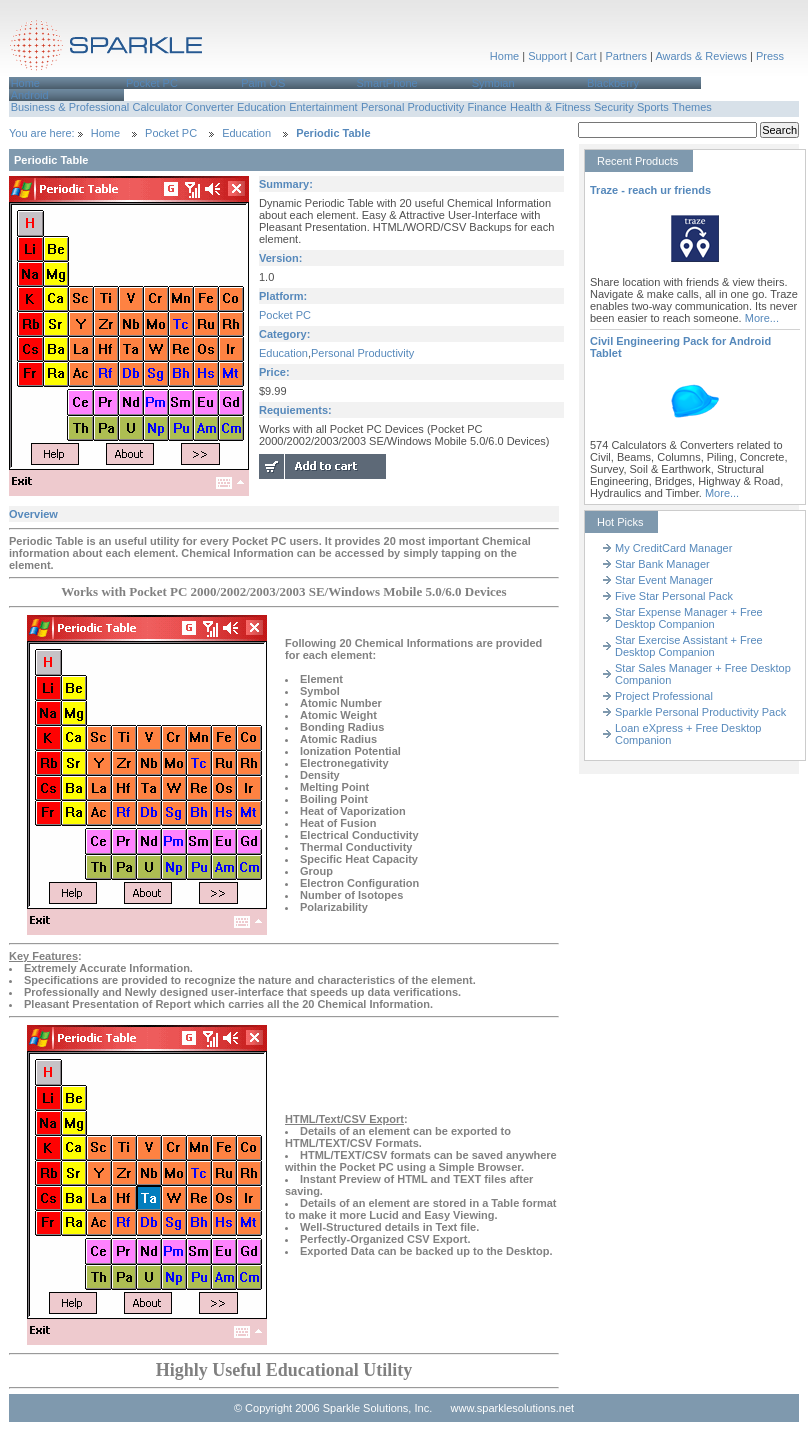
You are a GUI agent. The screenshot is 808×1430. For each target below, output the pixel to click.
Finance (487, 107)
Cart (586, 56)
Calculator (158, 107)
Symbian (493, 83)
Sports (653, 107)
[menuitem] (66, 83)
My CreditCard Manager (673, 548)
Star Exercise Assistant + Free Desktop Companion (689, 646)
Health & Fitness (550, 107)
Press (770, 56)
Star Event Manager (664, 580)
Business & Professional (70, 107)
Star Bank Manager (662, 564)
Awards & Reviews (701, 56)
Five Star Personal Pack (674, 596)
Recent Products (637, 161)
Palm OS (263, 83)
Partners (626, 56)
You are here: (43, 133)
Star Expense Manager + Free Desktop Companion (689, 618)
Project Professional (664, 696)
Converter (209, 107)
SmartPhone (386, 83)
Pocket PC (152, 83)
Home (504, 56)
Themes (692, 107)
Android (30, 95)
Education (261, 107)
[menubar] (404, 89)
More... (762, 318)
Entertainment (323, 107)
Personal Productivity (412, 107)
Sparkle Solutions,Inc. (107, 48)
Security (614, 107)
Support (547, 56)
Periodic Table (333, 133)
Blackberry (613, 83)
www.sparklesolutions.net (513, 1408)
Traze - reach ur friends (650, 190)
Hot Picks (620, 522)
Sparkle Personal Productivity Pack (700, 712)
